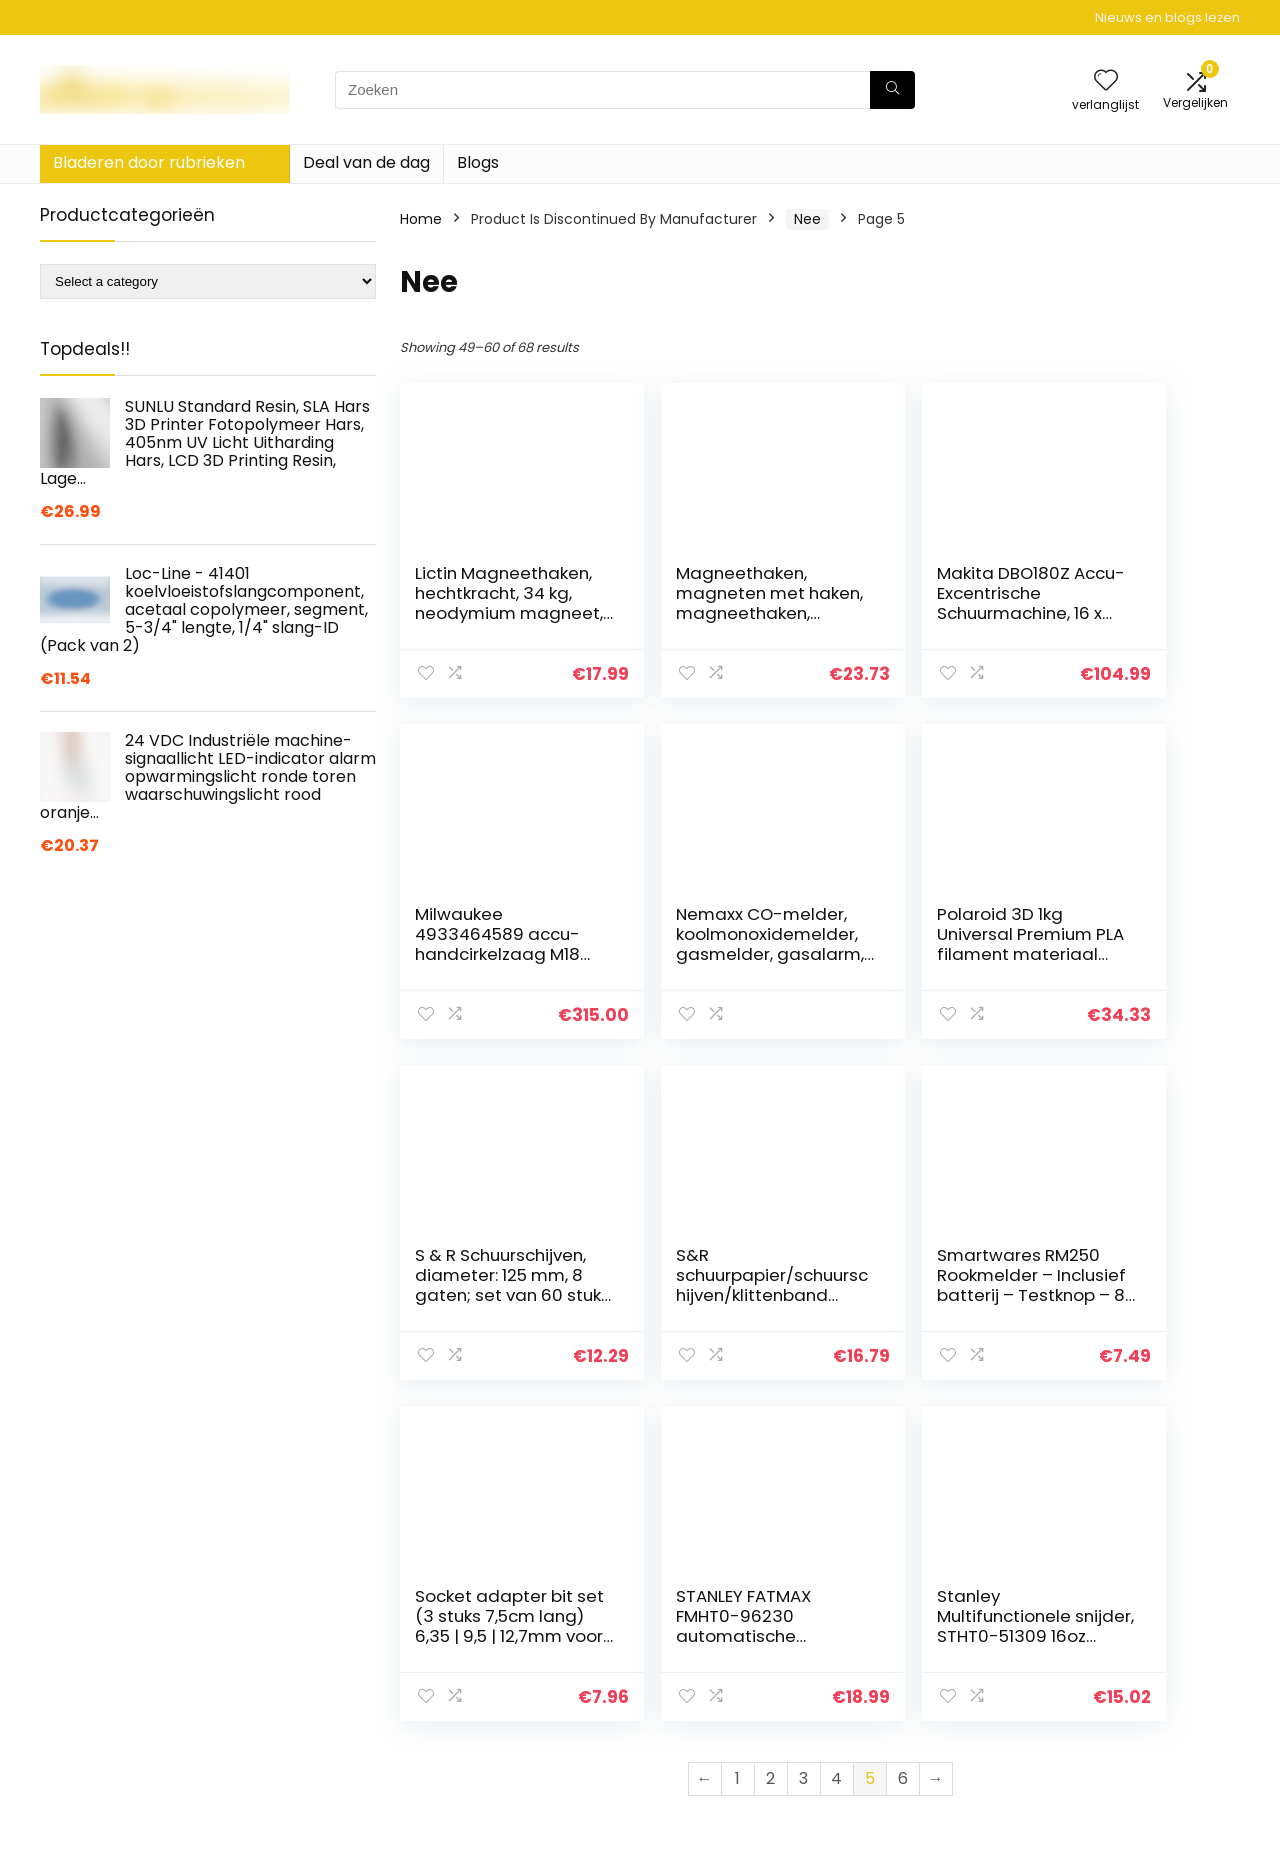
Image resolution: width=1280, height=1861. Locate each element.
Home (421, 219)
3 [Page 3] (803, 1437)
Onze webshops (919, 1712)
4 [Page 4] (836, 1437)
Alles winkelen (911, 1628)
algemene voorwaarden (1143, 1656)
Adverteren (903, 1740)
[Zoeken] (892, 90)
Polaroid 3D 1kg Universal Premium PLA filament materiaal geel (692, 954)
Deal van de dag (366, 162)
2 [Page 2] (770, 1437)
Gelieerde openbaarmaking (1119, 1693)
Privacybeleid (1105, 1628)
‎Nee (807, 219)
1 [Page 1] (737, 1437)
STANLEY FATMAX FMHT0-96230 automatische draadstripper (911, 1285)
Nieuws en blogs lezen (1167, 17)
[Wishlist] (1106, 81)
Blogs (478, 162)
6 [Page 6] (903, 1437)
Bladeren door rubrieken (149, 162)
